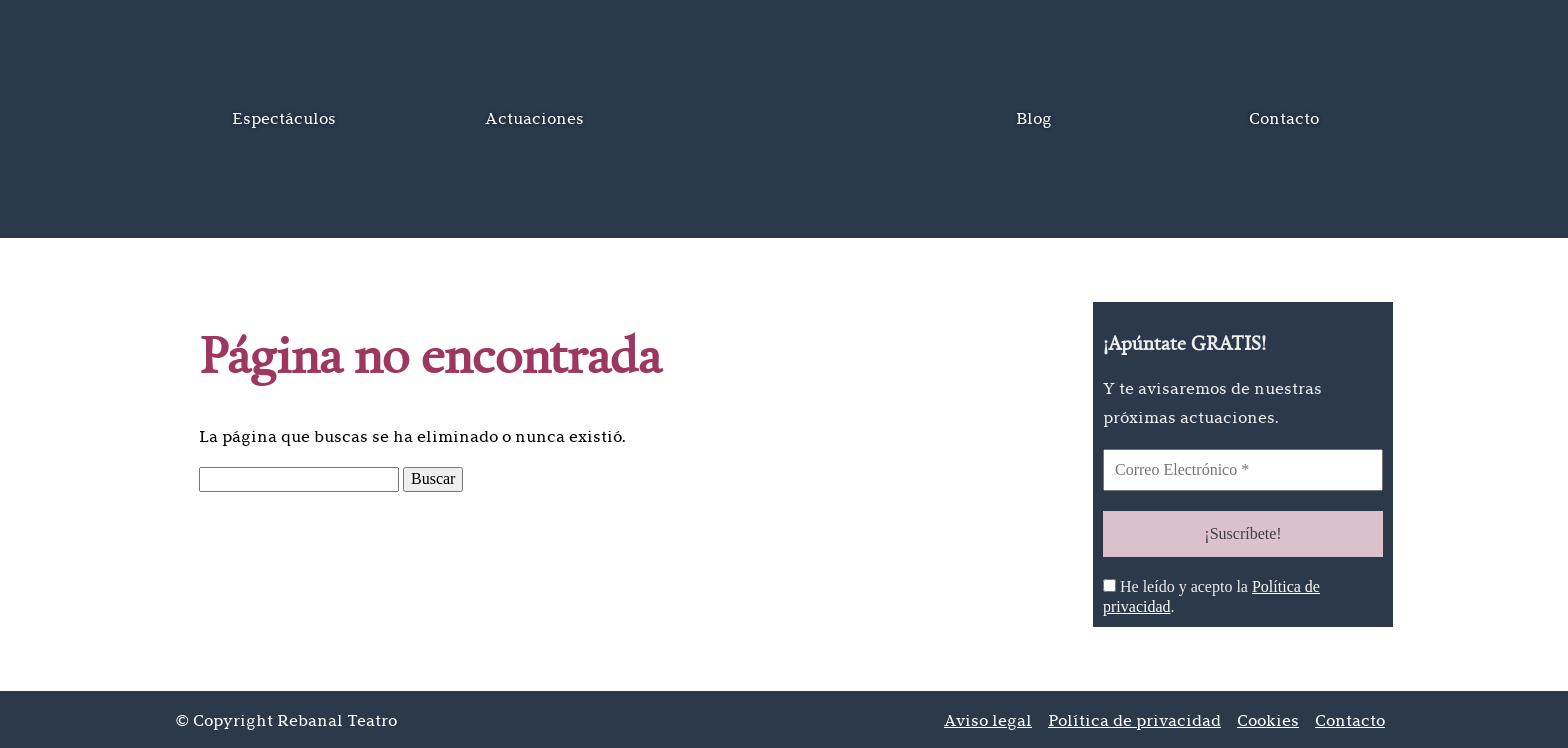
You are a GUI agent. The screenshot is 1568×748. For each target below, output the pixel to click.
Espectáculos (284, 118)
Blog (1034, 118)
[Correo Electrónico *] (1243, 470)
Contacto (1284, 118)
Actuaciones (534, 118)
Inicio (784, 119)
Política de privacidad (1134, 717)
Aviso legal (988, 717)
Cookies (1268, 717)
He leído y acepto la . (1211, 593)
